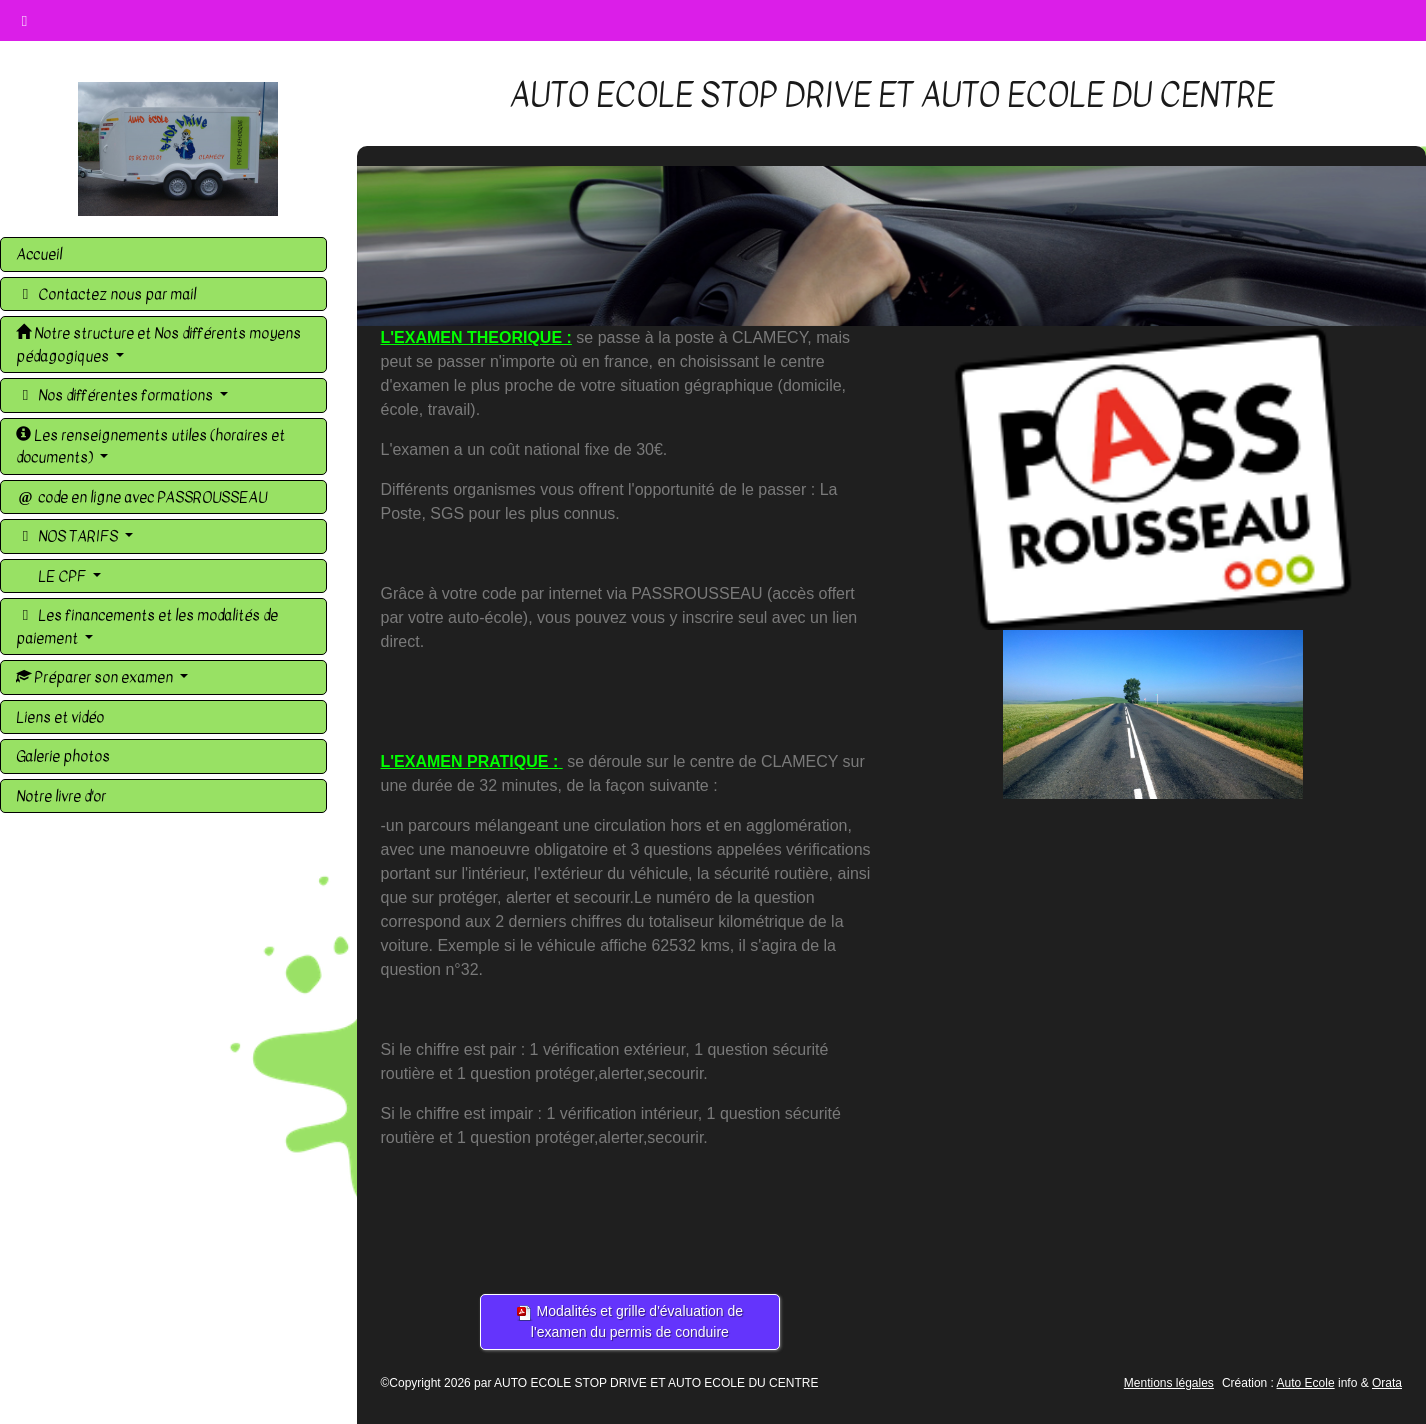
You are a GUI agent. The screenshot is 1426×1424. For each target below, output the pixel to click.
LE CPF (62, 576)
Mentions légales (1169, 1383)
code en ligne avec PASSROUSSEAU (141, 497)
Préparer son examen (96, 677)
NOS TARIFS (68, 536)
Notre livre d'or (61, 796)
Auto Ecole (1306, 1383)
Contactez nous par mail (106, 294)
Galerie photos (63, 756)
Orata (1387, 1383)
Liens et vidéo (60, 717)
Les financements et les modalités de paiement (147, 626)
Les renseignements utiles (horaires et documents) (150, 446)
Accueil (39, 254)
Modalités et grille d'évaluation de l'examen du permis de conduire (630, 1321)
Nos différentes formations (116, 395)
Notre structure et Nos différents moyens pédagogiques (158, 344)
